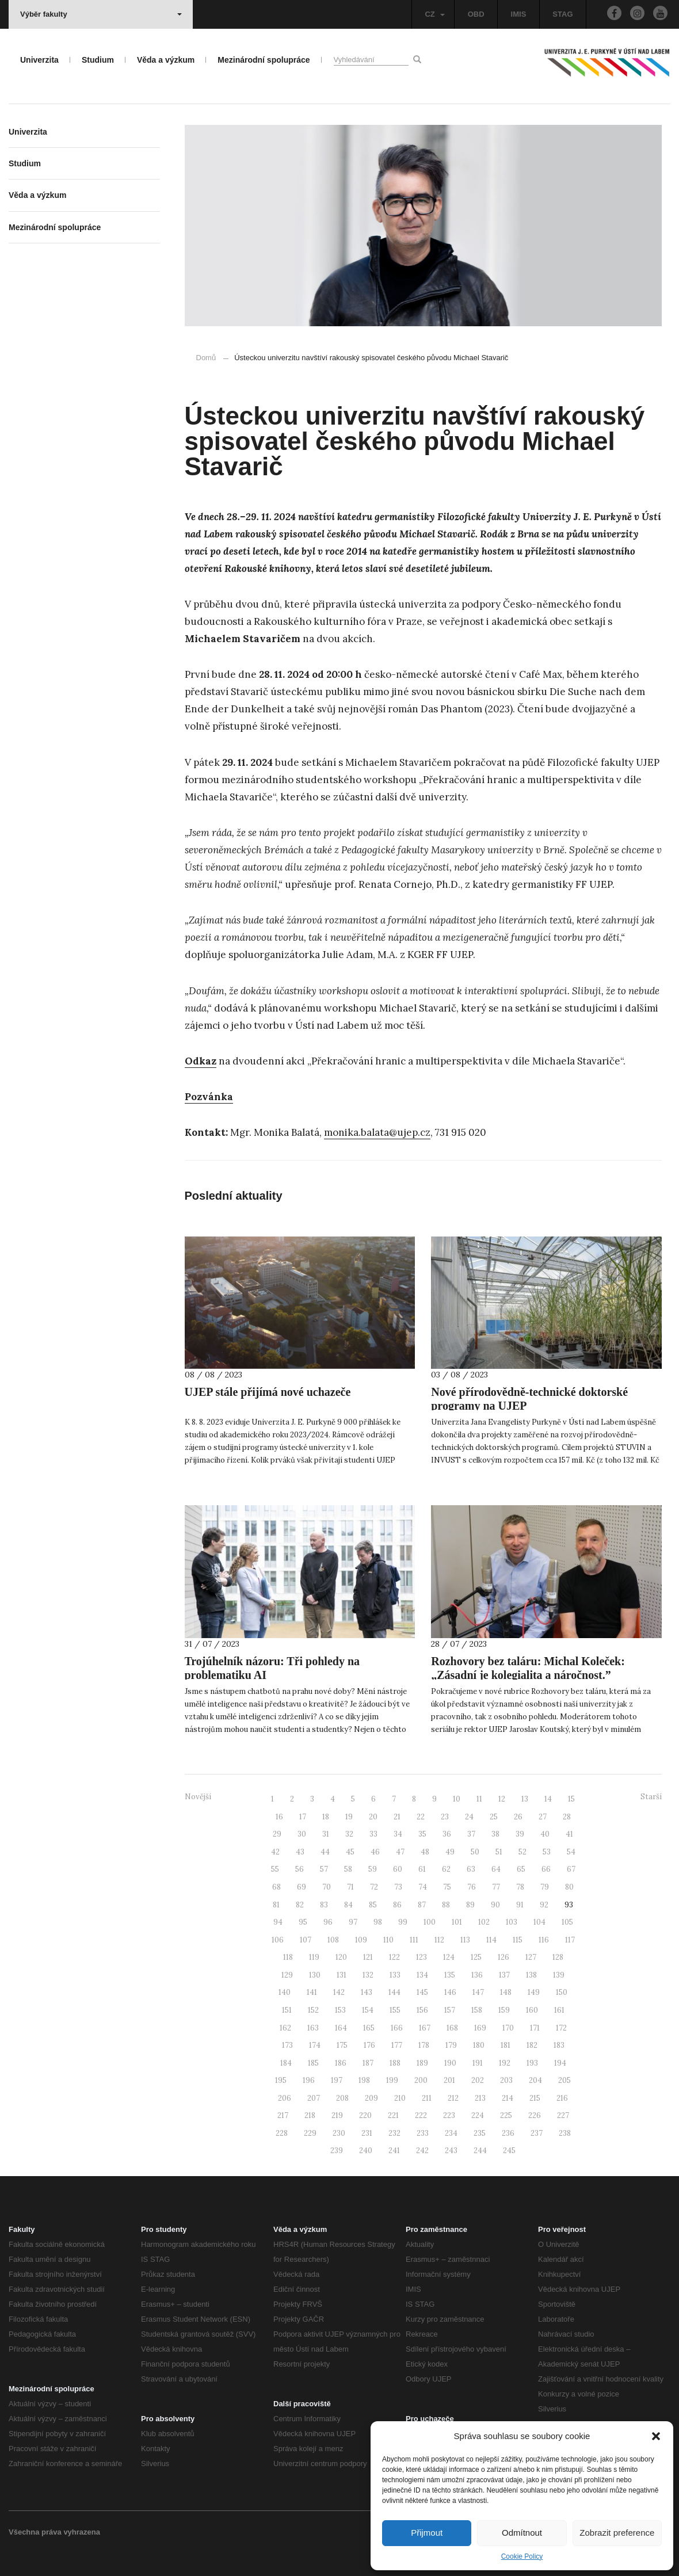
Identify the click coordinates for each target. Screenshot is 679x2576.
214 (507, 2098)
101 (457, 1922)
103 (511, 1922)
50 (475, 1852)
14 (548, 1799)
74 (422, 1887)
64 (496, 1869)
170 (508, 2028)
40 (545, 1834)
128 (557, 1957)
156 (422, 2010)
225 (506, 2115)
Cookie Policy (522, 2556)
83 (324, 1905)
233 (423, 2133)
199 (392, 2080)
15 (571, 1799)
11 (479, 1799)
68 (276, 1887)
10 (456, 1799)
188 (395, 2063)
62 (446, 1869)
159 (504, 2010)
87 (422, 1905)
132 (368, 1975)
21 (397, 1817)
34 (398, 1834)
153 (340, 2010)
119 (314, 1957)
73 (398, 1887)
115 (517, 1940)
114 (491, 1940)
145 (422, 1992)
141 (312, 1992)
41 (569, 1834)
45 (350, 1852)
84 (348, 1905)
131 (341, 1975)
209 (371, 2098)
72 (374, 1887)
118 (288, 1957)
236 (508, 2133)
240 (365, 2150)
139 (558, 1975)
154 (367, 2010)
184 (286, 2063)
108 (333, 1940)
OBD (476, 14)
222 (421, 2115)
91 (520, 1905)
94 (278, 1922)
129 (287, 1975)
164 (341, 2028)
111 (414, 1940)
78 (520, 1887)
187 (368, 2063)
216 (562, 2098)
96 (328, 1922)
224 (477, 2115)
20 (373, 1817)
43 (300, 1852)
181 (505, 2045)
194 (560, 2063)
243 (451, 2150)
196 (309, 2080)
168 (452, 2028)
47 (400, 1852)
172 (561, 2028)
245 (509, 2150)
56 (299, 1869)
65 (521, 1869)
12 (501, 1799)
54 (571, 1852)
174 (315, 2045)
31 (325, 1834)
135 (449, 1975)
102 (484, 1922)
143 (366, 1992)
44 (325, 1852)
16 (279, 1817)
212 (453, 2098)
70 (326, 1887)
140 (285, 1992)
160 (532, 2010)
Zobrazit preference (616, 2532)
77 (496, 1887)
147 (478, 1992)
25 (494, 1817)
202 (477, 2080)
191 (477, 2063)
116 (544, 1940)
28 (567, 1817)
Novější (198, 1797)
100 (430, 1922)
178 (423, 2045)
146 (450, 1992)
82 (300, 1905)
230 (339, 2133)
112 (439, 1940)
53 (547, 1852)
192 (504, 2063)
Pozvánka (209, 1096)
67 (571, 1869)
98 (377, 1922)
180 (479, 2045)
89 (470, 1905)
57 (324, 1869)
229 (310, 2133)
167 (424, 2028)
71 (350, 1887)
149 (534, 1992)
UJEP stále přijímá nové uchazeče (268, 1392)
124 (449, 1957)
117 (570, 1940)
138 (531, 1975)
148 (506, 1992)
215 (534, 2098)
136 (477, 1975)
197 (336, 2080)
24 (469, 1817)
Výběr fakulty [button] (101, 14)
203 (506, 2080)
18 (325, 1817)
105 (567, 1922)
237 (537, 2133)
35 (422, 1834)
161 (559, 2010)
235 (480, 2133)
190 (450, 2063)
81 (276, 1905)
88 (446, 1905)
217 (282, 2115)
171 (535, 2028)
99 (402, 1922)
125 (476, 1957)
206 (284, 2098)
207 (313, 2098)
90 (495, 1905)
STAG (562, 14)
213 (480, 2098)
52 (522, 1852)
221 (393, 2115)
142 (339, 1992)
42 (275, 1852)
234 (451, 2133)
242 (422, 2150)
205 (564, 2080)
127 (530, 1957)
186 (340, 2063)
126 (503, 1957)
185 (313, 2063)
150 (561, 1992)
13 (524, 1799)
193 (532, 2063)
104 (539, 1922)
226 (534, 2115)
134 (422, 1975)
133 (395, 1975)
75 (447, 1887)
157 (449, 2010)
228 (282, 2133)
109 (361, 1940)
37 (471, 1834)
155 (395, 2010)
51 (498, 1852)
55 (275, 1869)
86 (397, 1905)
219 (337, 2115)
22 (421, 1817)
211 (427, 2098)
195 (281, 2080)
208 (342, 2098)
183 (559, 2045)
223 (449, 2115)
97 (353, 1922)
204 (535, 2080)
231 (366, 2133)
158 (476, 2010)
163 (313, 2028)
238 (565, 2133)
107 (305, 1940)
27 (543, 1817)
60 (397, 1869)
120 (341, 1957)
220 (365, 2115)
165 (369, 2028)
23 (445, 1817)
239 (336, 2150)
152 (313, 2010)
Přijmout (427, 2532)
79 (544, 1887)
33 (373, 1834)
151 (287, 2010)
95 (303, 1922)
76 (471, 1887)
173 (287, 2045)
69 (301, 1887)
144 (394, 1992)
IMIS (519, 14)
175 (342, 2045)
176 (369, 2045)
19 (349, 1817)
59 (372, 1869)
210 (400, 2098)
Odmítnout (522, 2532)
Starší (651, 1797)
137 (504, 1975)
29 (277, 1834)
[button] (656, 2436)
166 (397, 2028)
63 (471, 1869)
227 (563, 2115)
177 (396, 2045)
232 (394, 2133)
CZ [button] (434, 14)
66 (546, 1869)
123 (421, 1957)
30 (301, 1834)
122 (394, 1957)
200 (421, 2080)
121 (368, 1957)
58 (348, 1869)
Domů (206, 357)
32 (349, 1834)
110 (388, 1940)
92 (544, 1905)
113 (465, 1940)
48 (425, 1852)
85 (373, 1905)
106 (278, 1940)
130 (315, 1975)
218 (309, 2115)
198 (364, 2080)
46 (375, 1852)
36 (447, 1834)
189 (422, 2063)
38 (495, 1834)
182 (532, 2045)
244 (480, 2150)
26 (518, 1817)
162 (285, 2028)
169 (480, 2028)
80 (569, 1887)
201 (449, 2080)
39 (520, 1834)
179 (451, 2045)
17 (302, 1817)
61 (422, 1869)
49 (450, 1852)
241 (394, 2150)
